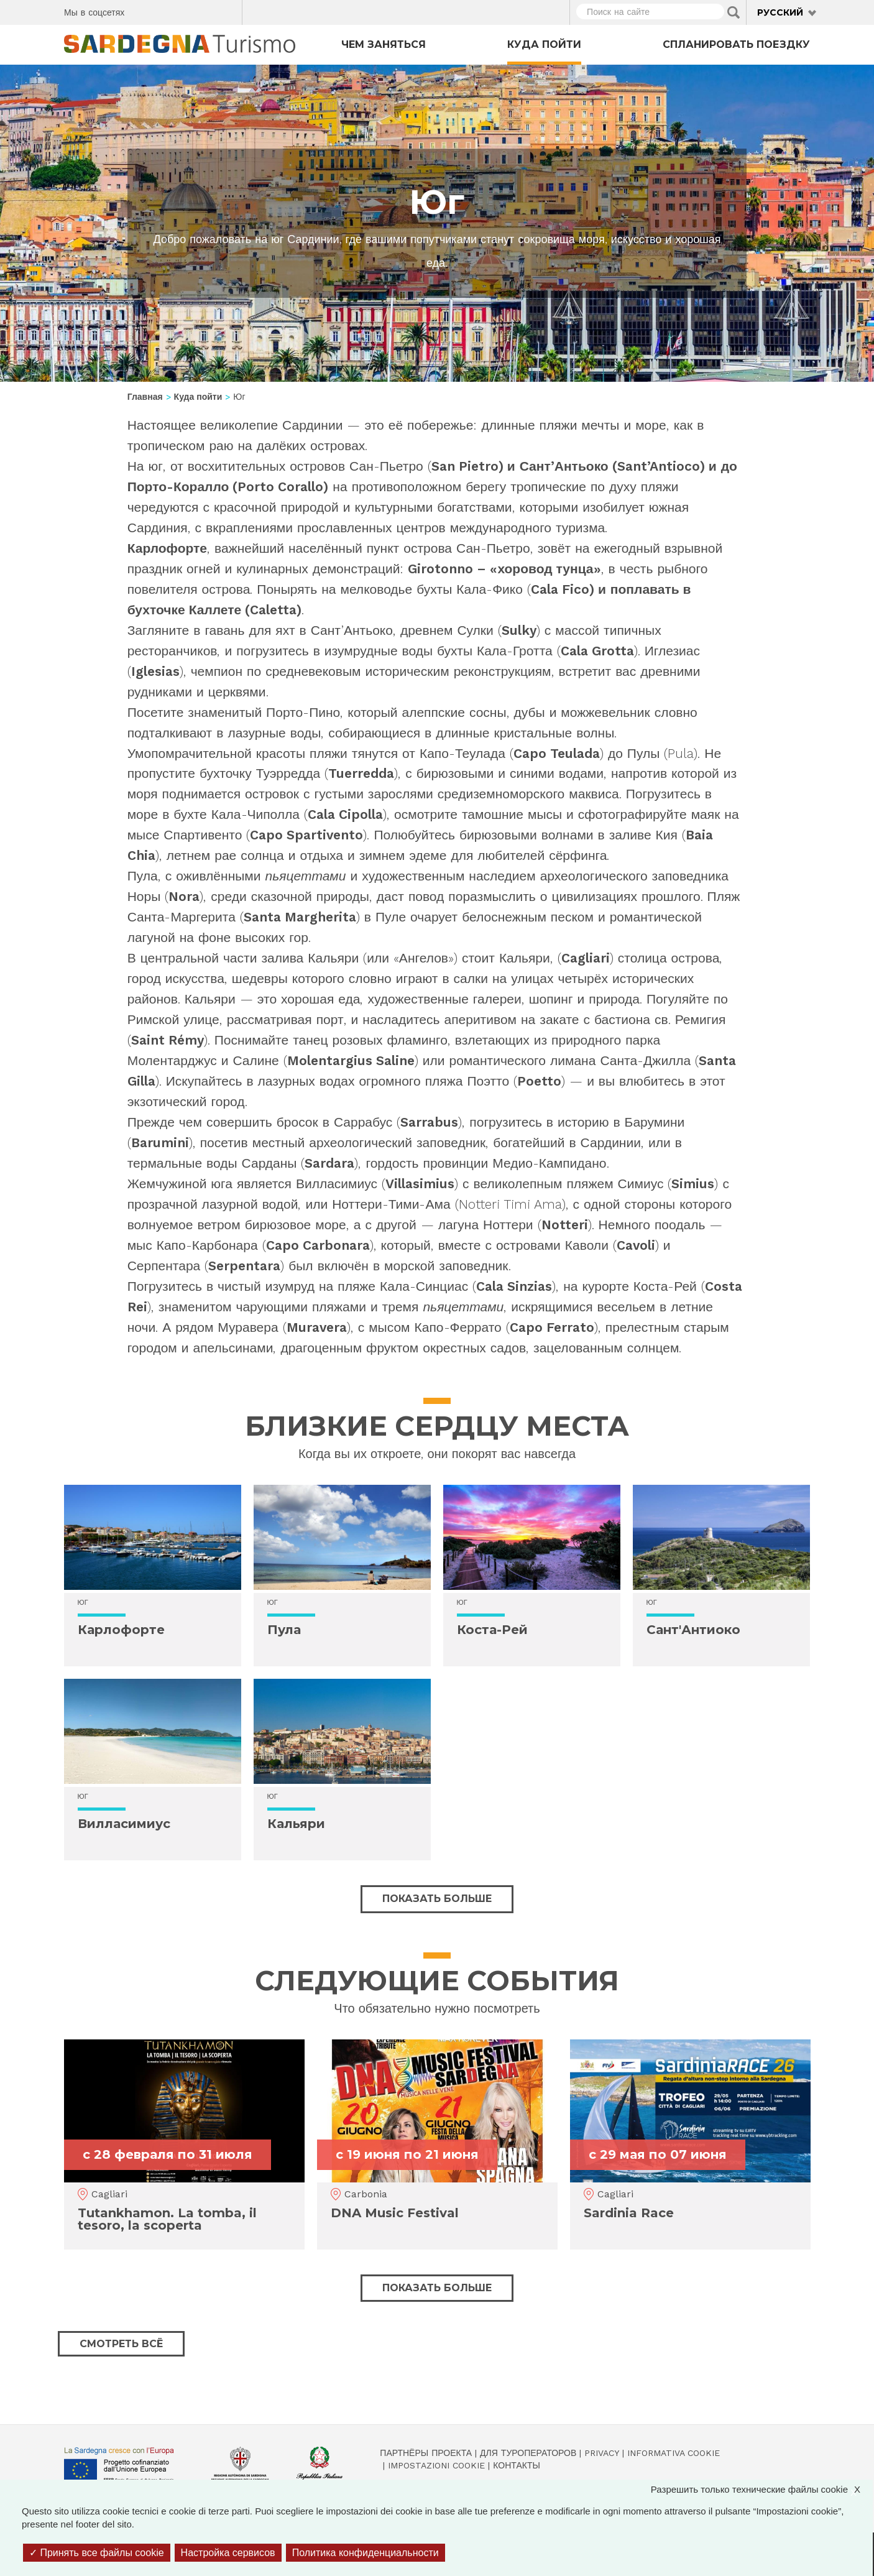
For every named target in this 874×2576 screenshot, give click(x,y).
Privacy (601, 2453)
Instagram (184, 11)
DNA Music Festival (395, 2212)
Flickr (206, 11)
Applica (733, 12)
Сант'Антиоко (693, 1629)
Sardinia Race (629, 2212)
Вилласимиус (124, 1823)
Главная (145, 397)
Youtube (228, 11)
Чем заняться (383, 44)
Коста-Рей (492, 1629)
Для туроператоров (528, 2453)
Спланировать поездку (736, 44)
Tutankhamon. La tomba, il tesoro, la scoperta (167, 2219)
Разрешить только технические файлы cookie (762, 2489)
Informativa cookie (673, 2453)
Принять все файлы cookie (96, 2552)
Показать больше (437, 1898)
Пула (284, 1629)
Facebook (141, 11)
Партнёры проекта (426, 2453)
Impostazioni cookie (436, 2465)
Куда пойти (544, 44)
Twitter (162, 11)
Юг (83, 1603)
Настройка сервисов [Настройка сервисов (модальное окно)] (228, 2552)
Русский (780, 12)
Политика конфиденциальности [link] (365, 2552)
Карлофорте (121, 1629)
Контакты (516, 2465)
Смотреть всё (121, 2344)
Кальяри (296, 1823)
